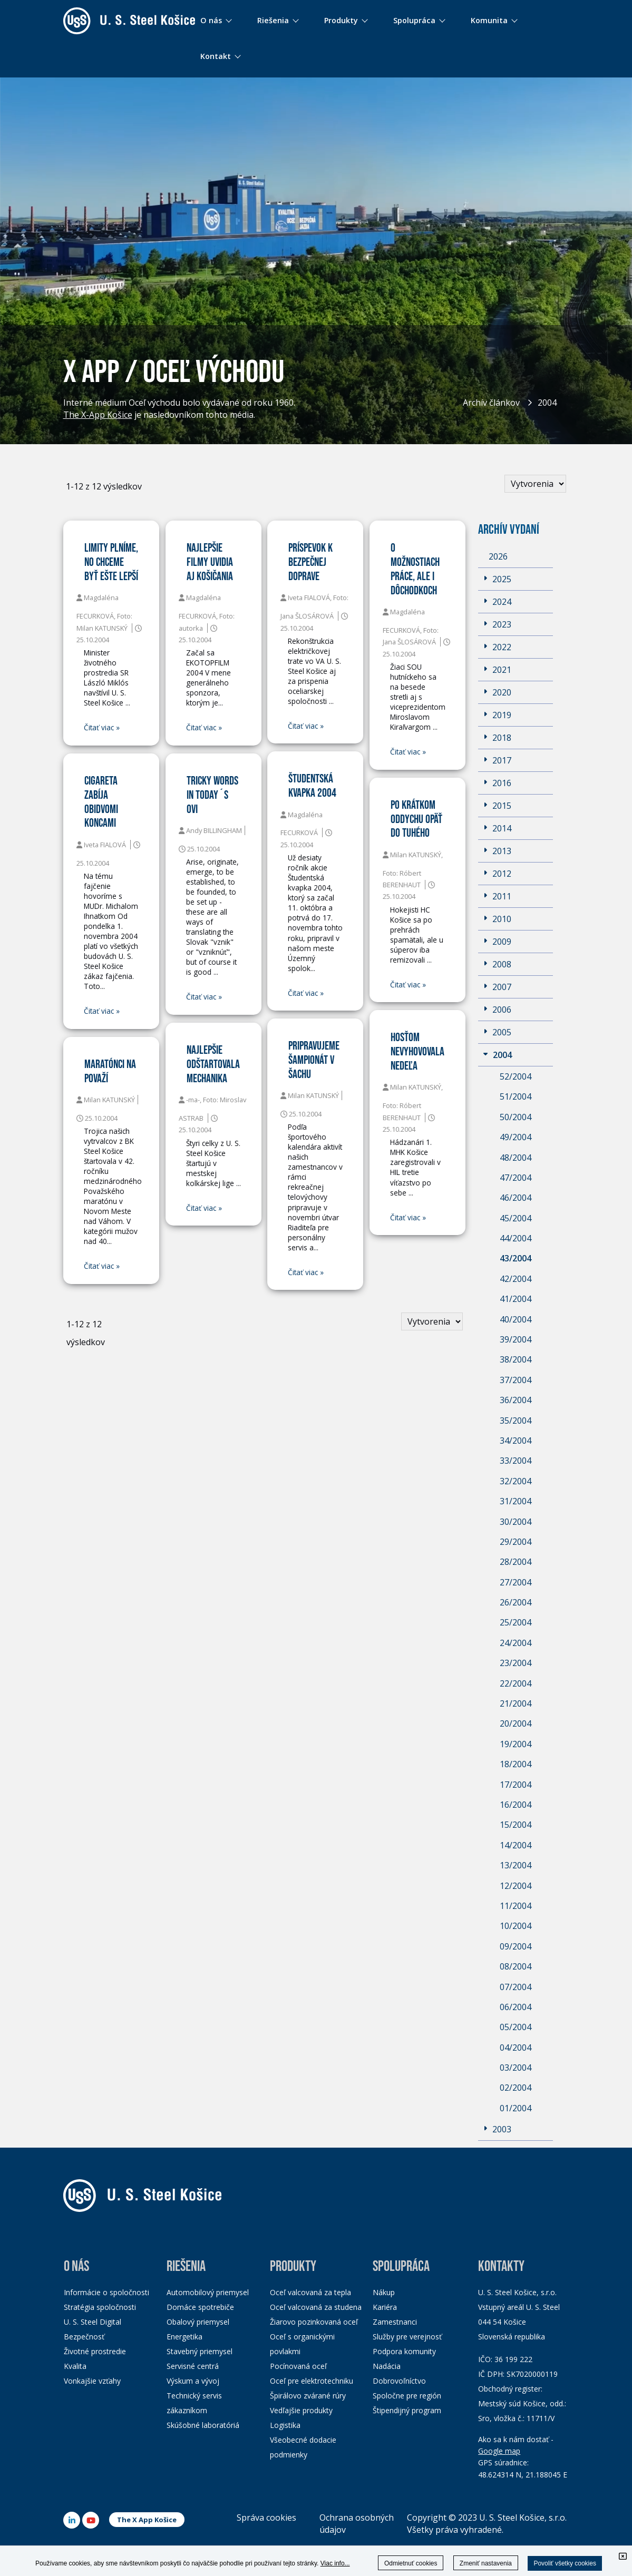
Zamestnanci (395, 2322)
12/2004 (515, 1886)
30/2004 (515, 1521)
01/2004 (515, 2108)
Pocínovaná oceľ (298, 2366)
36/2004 (515, 1400)
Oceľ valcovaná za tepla (310, 2292)
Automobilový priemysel (208, 2292)
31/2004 (515, 1501)
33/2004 (515, 1460)
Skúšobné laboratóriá (203, 2425)
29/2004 (515, 1541)
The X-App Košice (97, 416)
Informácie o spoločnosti (106, 2292)
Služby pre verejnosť (407, 2337)
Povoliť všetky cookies (564, 2563)
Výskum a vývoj (193, 2381)
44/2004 (515, 1238)
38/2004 (515, 1359)
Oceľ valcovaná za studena (316, 2307)
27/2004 (515, 1582)
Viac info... (335, 2563)
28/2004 (515, 1562)
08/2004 (515, 1966)
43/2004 (515, 1258)
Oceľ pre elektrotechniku (311, 2381)
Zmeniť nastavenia (486, 2563)
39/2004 (515, 1339)
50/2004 (515, 1117)
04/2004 (515, 2047)
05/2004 (515, 2027)
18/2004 (515, 1764)
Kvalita (75, 2366)
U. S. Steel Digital (92, 2322)
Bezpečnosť (84, 2337)
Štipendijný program (407, 2410)
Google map (499, 2451)
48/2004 (515, 1157)
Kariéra (385, 2307)
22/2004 (515, 1683)
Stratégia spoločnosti (100, 2307)
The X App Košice (147, 2519)
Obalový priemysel (198, 2322)
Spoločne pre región (407, 2396)
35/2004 (515, 1420)
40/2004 (515, 1319)
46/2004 (515, 1197)
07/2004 (515, 1987)
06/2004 (515, 2007)
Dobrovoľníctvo (399, 2381)
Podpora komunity (404, 2351)
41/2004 (515, 1299)
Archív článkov (491, 402)
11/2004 (515, 1906)
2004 (547, 402)
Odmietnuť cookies (410, 2563)
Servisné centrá (193, 2366)
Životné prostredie (95, 2351)
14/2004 (515, 1845)
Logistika (285, 2425)
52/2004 (515, 1076)
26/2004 (515, 1602)
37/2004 (515, 1380)
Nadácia (387, 2366)
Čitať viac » (102, 727)
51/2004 (515, 1096)
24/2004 (515, 1643)
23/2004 (515, 1663)
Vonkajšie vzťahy (92, 2381)
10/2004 (515, 1926)
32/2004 (515, 1481)
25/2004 (515, 1622)
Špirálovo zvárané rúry (308, 2396)
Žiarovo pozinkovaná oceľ (314, 2322)
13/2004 (515, 1865)
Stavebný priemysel (199, 2351)
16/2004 (515, 1804)
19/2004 (515, 1744)
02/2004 (515, 2087)
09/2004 (515, 1946)
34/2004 (515, 1440)
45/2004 (515, 1218)
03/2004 (515, 2067)
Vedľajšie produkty (301, 2410)
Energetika (184, 2337)
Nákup (384, 2292)
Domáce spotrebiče (200, 2307)
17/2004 (515, 1784)
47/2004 (515, 1177)
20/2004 (515, 1723)
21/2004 (515, 1703)
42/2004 (515, 1279)
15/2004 (515, 1824)
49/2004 (515, 1137)
